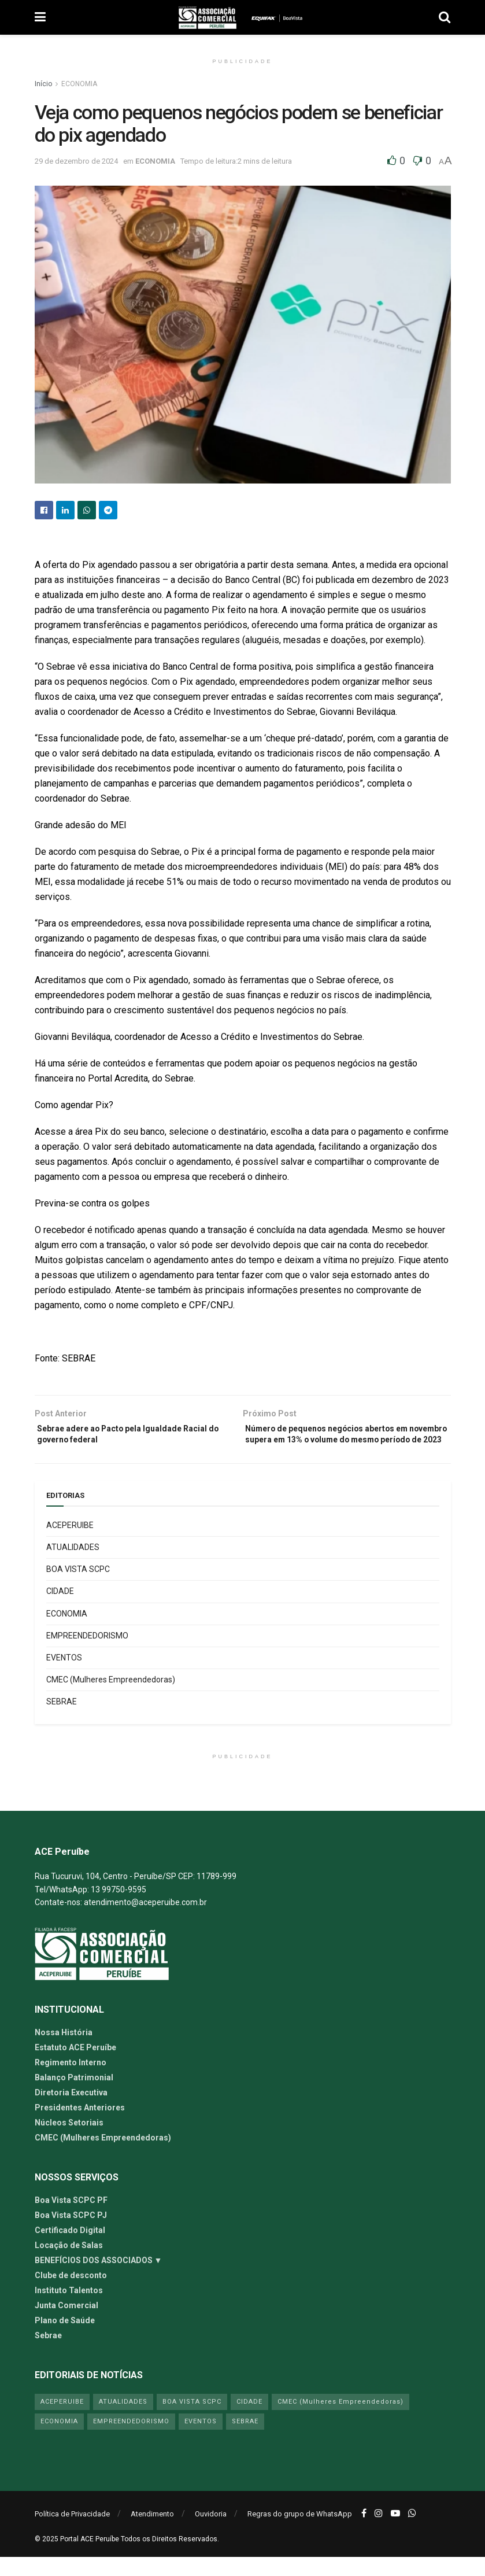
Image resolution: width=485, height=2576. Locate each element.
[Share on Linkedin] (65, 510)
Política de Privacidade (72, 2533)
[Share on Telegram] (108, 510)
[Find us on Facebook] (363, 2532)
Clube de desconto (71, 2294)
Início (43, 84)
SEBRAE (61, 1720)
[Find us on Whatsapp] (412, 2532)
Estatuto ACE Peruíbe (75, 2066)
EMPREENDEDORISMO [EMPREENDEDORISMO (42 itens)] (131, 2440)
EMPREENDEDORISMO (87, 1654)
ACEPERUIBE (70, 1543)
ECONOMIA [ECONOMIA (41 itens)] (59, 2440)
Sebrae (48, 2354)
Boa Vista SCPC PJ (71, 2234)
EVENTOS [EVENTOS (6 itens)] (200, 2440)
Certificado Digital (70, 2249)
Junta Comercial (66, 2324)
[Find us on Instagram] (379, 2532)
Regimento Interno (70, 2081)
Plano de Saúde (65, 2339)
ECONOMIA (79, 84)
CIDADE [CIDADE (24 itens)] (249, 2420)
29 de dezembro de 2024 (76, 161)
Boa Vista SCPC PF (71, 2219)
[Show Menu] (40, 17)
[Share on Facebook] (44, 510)
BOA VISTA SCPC (78, 1587)
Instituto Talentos (69, 2309)
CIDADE (60, 1610)
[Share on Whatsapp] (86, 510)
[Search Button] (444, 17)
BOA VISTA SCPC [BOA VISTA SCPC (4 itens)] (191, 2420)
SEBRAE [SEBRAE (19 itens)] (245, 2440)
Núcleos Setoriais (69, 2141)
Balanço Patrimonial (74, 2096)
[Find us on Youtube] (395, 2532)
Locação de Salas (69, 2264)
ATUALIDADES (72, 1565)
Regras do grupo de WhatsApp (299, 2533)
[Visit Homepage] (207, 17)
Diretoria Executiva (71, 2111)
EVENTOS (64, 1676)
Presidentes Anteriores (80, 2126)
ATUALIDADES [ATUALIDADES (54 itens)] (123, 2420)
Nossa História (63, 2050)
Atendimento (152, 2533)
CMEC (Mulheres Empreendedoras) (110, 1698)
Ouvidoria (211, 2533)
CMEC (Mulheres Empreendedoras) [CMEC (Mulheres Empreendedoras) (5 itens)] (340, 2420)
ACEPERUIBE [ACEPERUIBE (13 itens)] (62, 2420)
